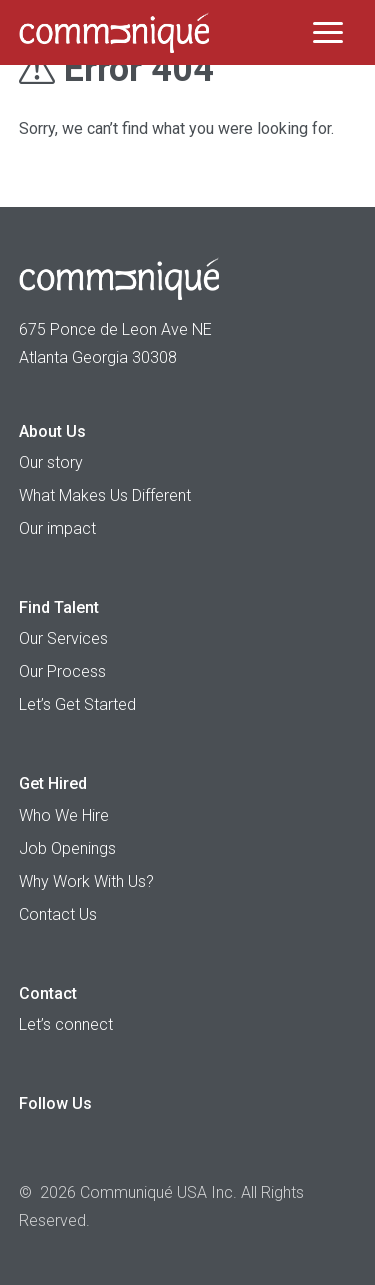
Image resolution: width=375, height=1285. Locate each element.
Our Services (63, 638)
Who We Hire (64, 815)
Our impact (57, 528)
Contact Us (58, 914)
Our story (51, 462)
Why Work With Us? (86, 881)
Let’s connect (66, 1024)
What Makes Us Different (105, 495)
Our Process (62, 671)
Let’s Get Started (77, 704)
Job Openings (67, 848)
